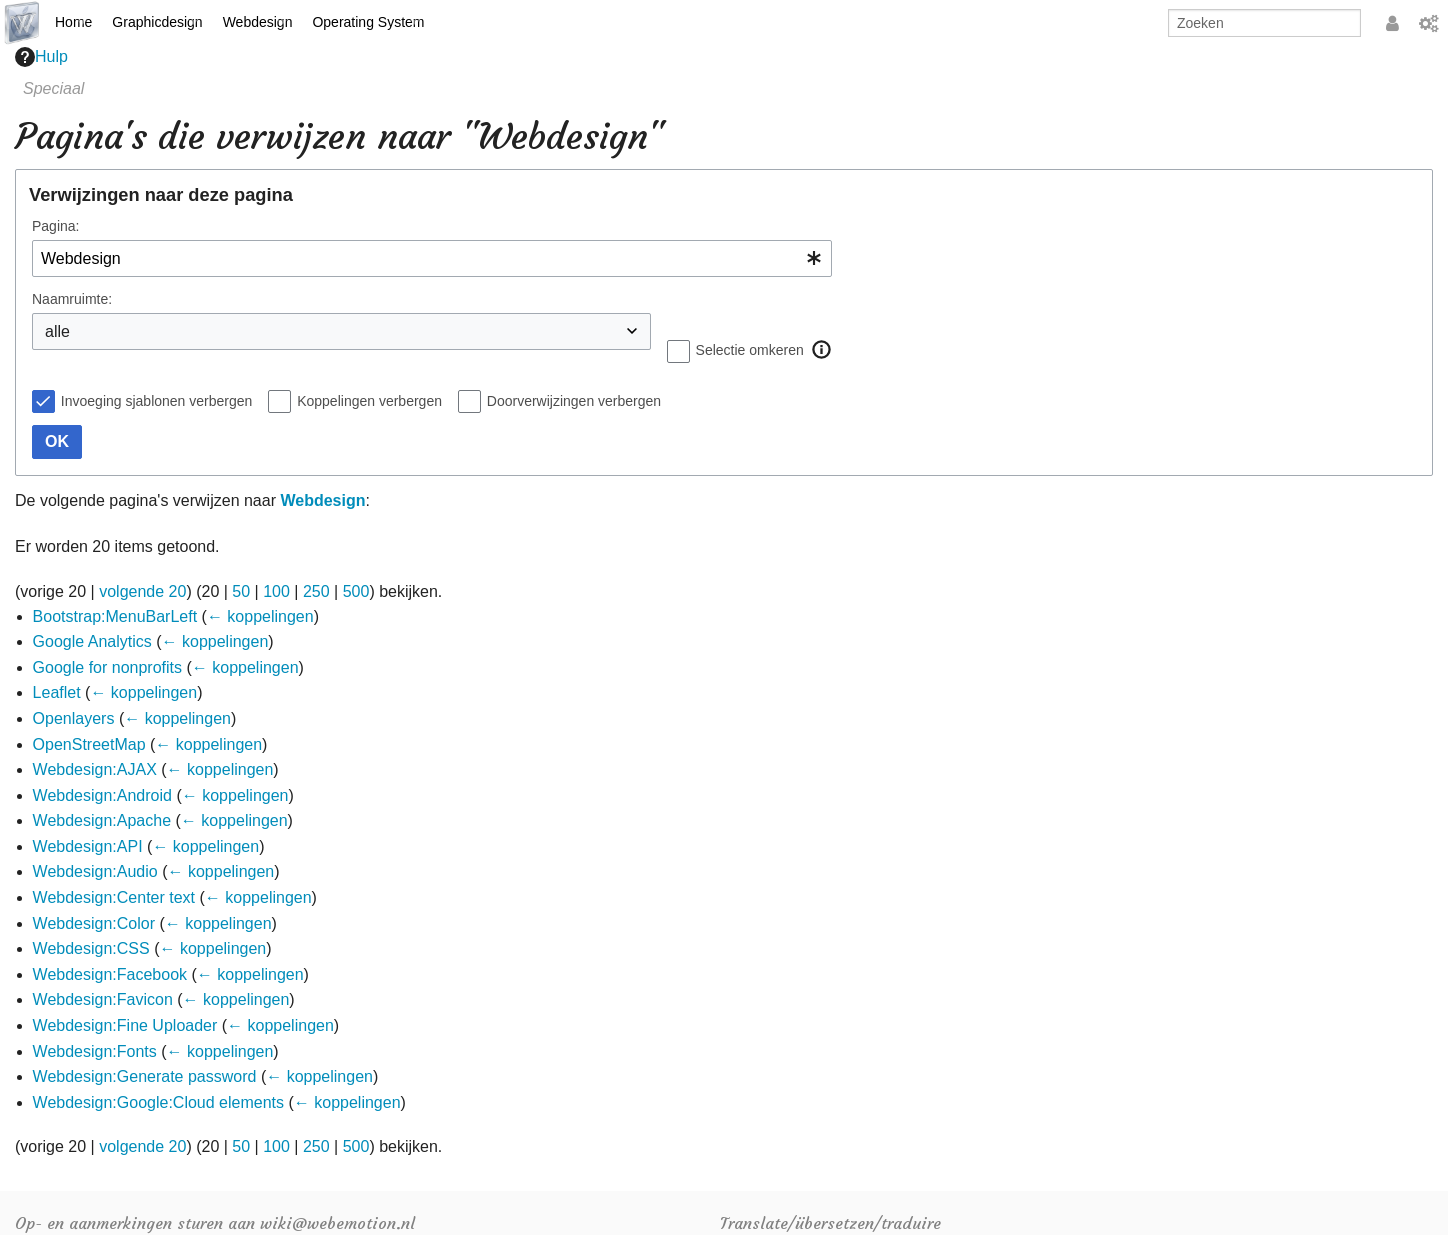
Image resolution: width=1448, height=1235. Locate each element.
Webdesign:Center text (114, 897)
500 (356, 591)
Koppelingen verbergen (369, 401)
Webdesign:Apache (102, 820)
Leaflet (57, 692)
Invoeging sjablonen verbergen (156, 401)
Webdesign (258, 22)
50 (241, 591)
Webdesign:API (88, 846)
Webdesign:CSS (91, 948)
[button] (822, 350)
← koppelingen (260, 616)
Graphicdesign (157, 22)
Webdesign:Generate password (145, 1076)
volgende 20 (142, 591)
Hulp (41, 57)
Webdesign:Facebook (110, 974)
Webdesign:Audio (95, 871)
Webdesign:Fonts (95, 1051)
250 (316, 591)
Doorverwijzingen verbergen (574, 401)
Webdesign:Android (102, 795)
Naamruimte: (72, 299)
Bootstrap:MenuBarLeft (115, 616)
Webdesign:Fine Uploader (125, 1025)
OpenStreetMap (89, 744)
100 (276, 591)
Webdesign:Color (94, 923)
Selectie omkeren (750, 350)
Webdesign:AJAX (95, 769)
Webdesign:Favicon (103, 999)
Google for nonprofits (107, 667)
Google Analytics (92, 641)
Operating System (368, 22)
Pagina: (55, 226)
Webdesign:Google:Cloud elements (158, 1102)
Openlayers (74, 718)
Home (73, 22)
